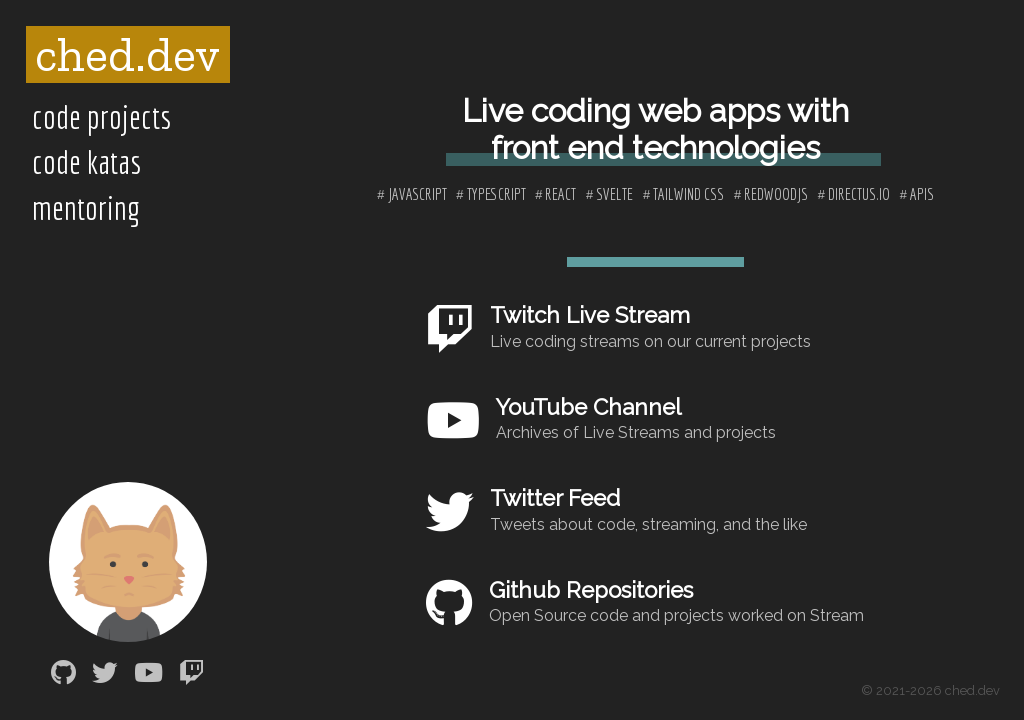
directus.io (859, 194)
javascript (417, 194)
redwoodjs (776, 194)
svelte (614, 194)
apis (922, 194)
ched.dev (127, 54)
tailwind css (688, 194)
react (560, 194)
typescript (496, 194)
